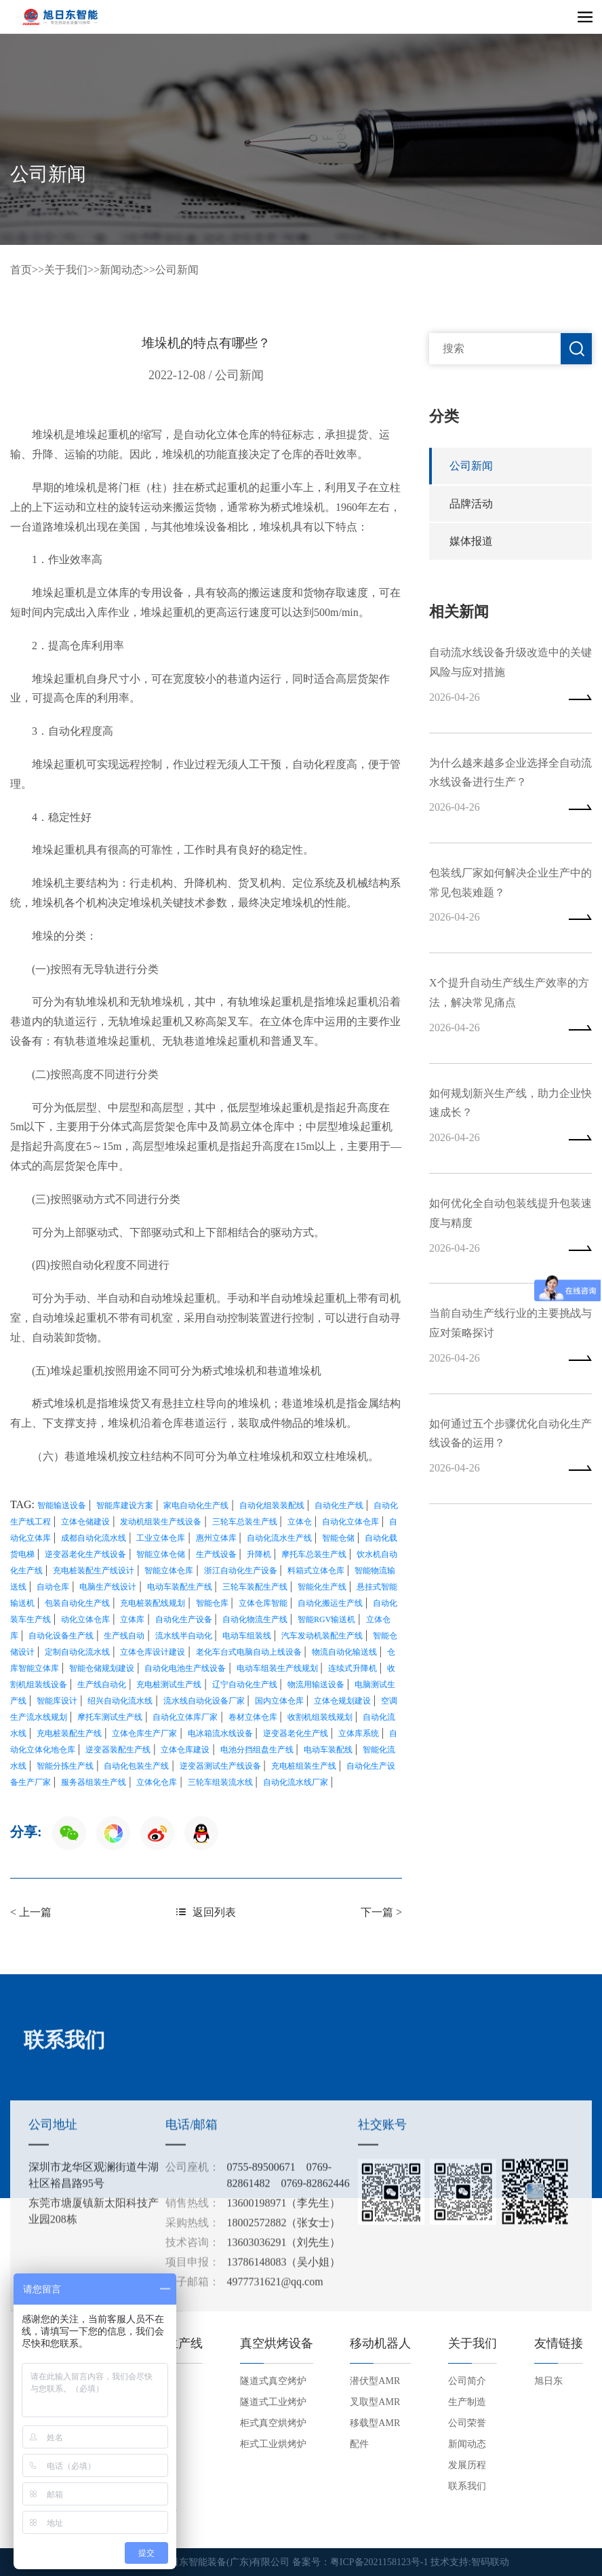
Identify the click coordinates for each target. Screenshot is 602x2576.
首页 (21, 269)
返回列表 (206, 1911)
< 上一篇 (31, 1911)
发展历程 (467, 2465)
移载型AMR (375, 2423)
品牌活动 (471, 504)
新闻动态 (121, 269)
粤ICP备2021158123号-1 (379, 2562)
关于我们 (65, 269)
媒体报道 (471, 541)
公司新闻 (177, 269)
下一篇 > (381, 1911)
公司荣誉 (467, 2423)
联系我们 (467, 2486)
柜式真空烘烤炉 (273, 2423)
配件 (359, 2444)
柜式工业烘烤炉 (273, 2444)
